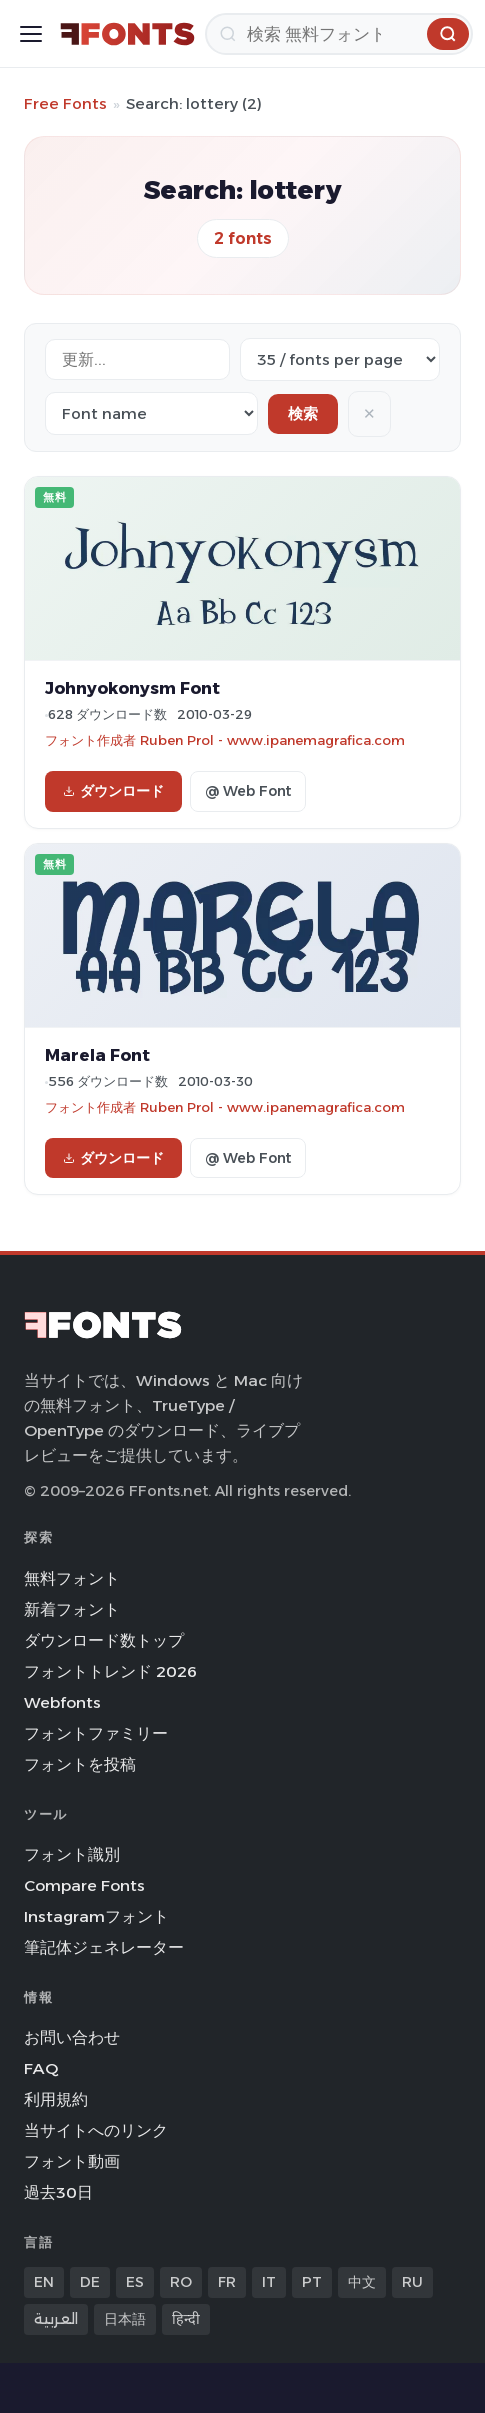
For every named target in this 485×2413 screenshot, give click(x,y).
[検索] (339, 34)
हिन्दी (186, 2319)
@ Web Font (248, 791)
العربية (56, 2319)
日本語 (125, 2319)
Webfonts (62, 1702)
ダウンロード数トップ (104, 1640)
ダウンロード (113, 791)
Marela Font (97, 1055)
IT (269, 2282)
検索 (303, 413)
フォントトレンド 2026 (110, 1671)
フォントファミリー (96, 1733)
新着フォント (72, 1609)
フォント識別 (72, 1854)
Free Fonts (65, 103)
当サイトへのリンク (96, 2130)
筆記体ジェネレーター (104, 1947)
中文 (362, 2282)
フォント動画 (72, 2161)
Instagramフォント (96, 1916)
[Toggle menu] (31, 34)
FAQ (41, 2068)
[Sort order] (151, 413)
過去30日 (58, 2192)
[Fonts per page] (340, 359)
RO (181, 2282)
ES (135, 2282)
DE (90, 2282)
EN (44, 2282)
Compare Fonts (84, 1885)
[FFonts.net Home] (127, 34)
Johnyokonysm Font (132, 688)
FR (227, 2282)
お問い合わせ (72, 2037)
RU (412, 2282)
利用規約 (56, 2099)
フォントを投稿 (80, 1764)
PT (312, 2282)
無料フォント (72, 1578)
